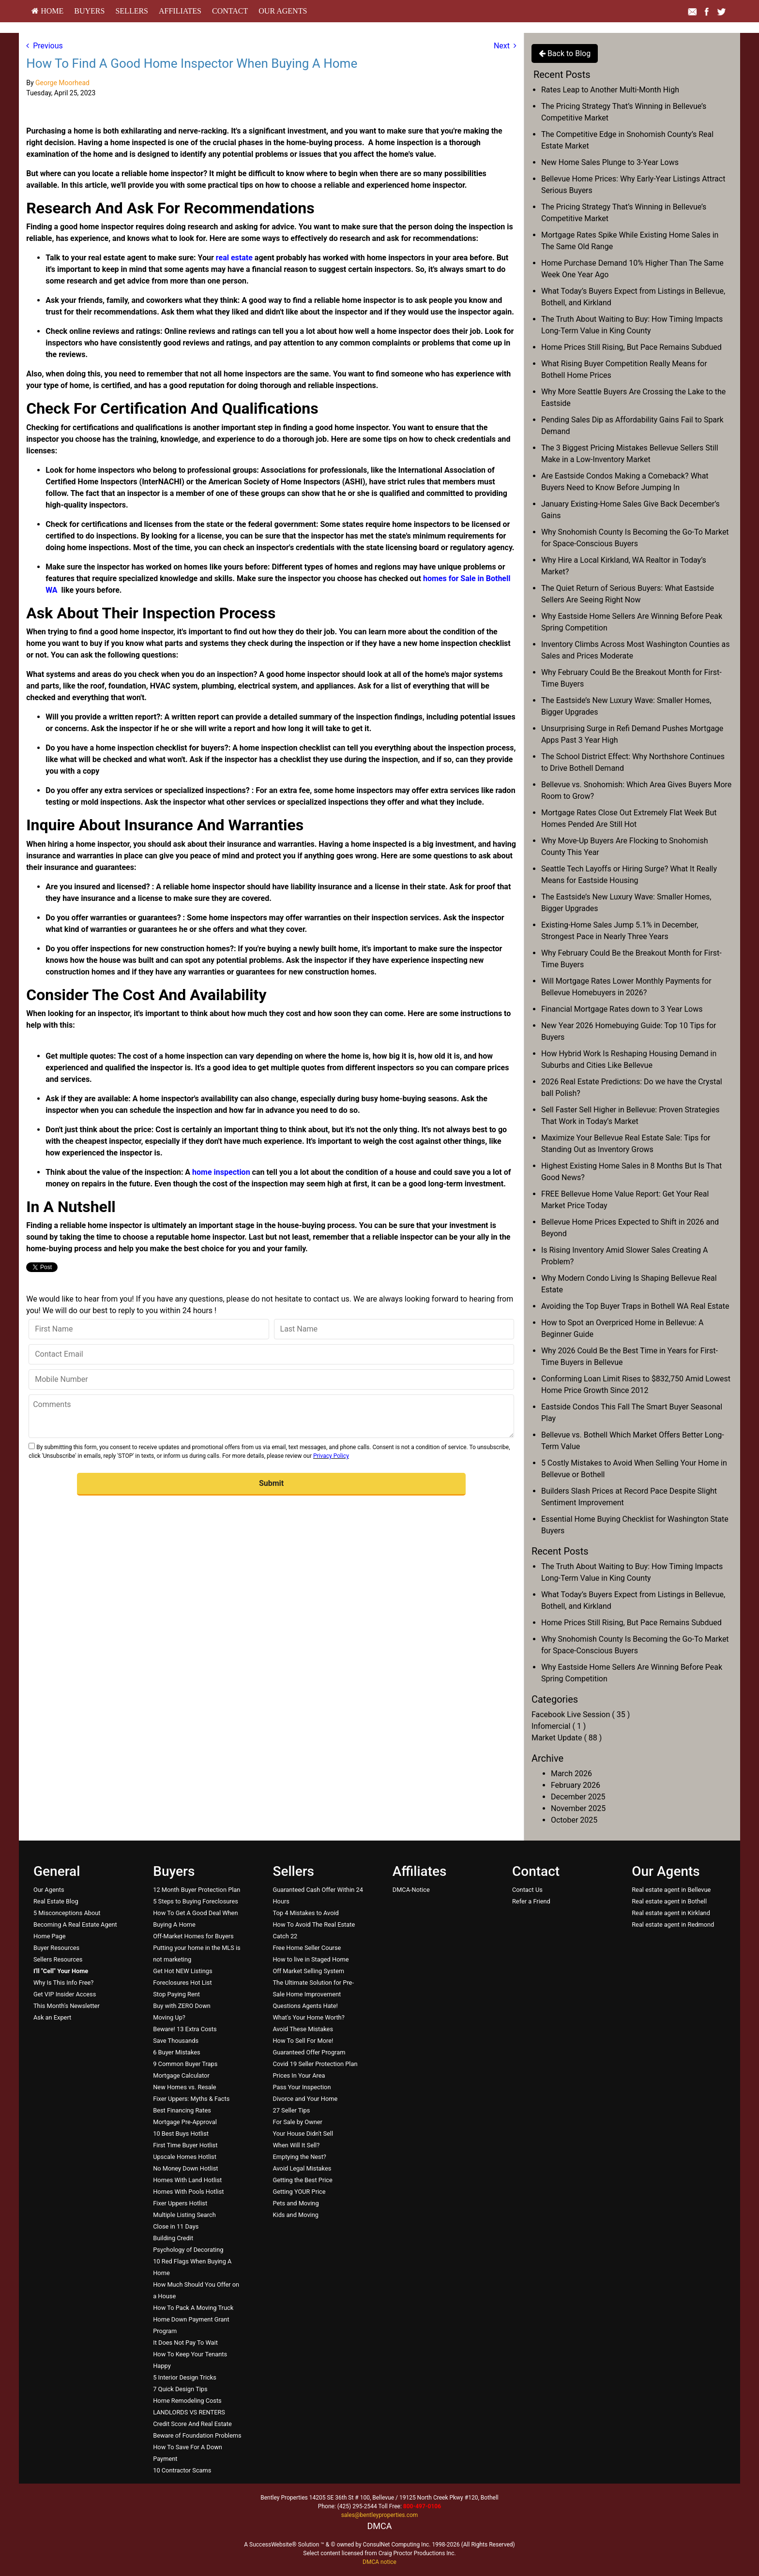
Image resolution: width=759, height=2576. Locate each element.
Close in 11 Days (175, 2226)
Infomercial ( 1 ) (558, 1726)
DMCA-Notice (411, 1889)
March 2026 (571, 1773)
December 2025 (578, 1796)
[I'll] (60, 1971)
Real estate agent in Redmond (673, 1924)
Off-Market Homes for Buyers (193, 1936)
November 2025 (578, 1808)
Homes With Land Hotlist (187, 2180)
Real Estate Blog (55, 1901)
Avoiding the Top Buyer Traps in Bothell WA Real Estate (635, 1306)
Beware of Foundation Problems (197, 2435)
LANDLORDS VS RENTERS (189, 2412)
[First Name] (149, 1329)
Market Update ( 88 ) (566, 1737)
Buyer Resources (56, 1947)
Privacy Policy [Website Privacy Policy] (331, 1456)
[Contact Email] (271, 1354)
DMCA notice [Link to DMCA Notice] (379, 2562)
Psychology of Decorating (188, 2249)
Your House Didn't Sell (303, 2133)
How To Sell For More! (303, 2040)
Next (505, 45)
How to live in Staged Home (311, 1959)
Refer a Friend (531, 1901)
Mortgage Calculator (181, 2075)
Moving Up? (169, 2017)
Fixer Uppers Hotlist (180, 2203)
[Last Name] (394, 1329)
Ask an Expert (52, 2017)
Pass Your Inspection (302, 2087)
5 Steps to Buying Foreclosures (195, 1901)
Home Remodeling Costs (187, 2400)
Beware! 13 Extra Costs (184, 2029)
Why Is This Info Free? (63, 1982)
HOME (47, 11)
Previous (44, 45)
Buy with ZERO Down (182, 2005)
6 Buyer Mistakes (176, 2052)
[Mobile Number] (271, 1379)
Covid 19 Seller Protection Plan (315, 2063)
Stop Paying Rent (176, 1994)
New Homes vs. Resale (184, 2087)
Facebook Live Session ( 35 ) (580, 1714)
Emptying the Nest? (299, 2156)
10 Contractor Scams (182, 2470)
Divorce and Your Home (305, 2098)
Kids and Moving (296, 2214)
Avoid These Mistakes (303, 2029)
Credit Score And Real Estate (192, 2423)
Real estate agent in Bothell (669, 1901)
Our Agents (282, 11)
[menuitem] (47, 11)
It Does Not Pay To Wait (185, 2342)
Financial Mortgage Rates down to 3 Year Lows (622, 1009)
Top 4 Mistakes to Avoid (305, 1913)
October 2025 (574, 1820)
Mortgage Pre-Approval (185, 2122)
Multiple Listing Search (184, 2214)
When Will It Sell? (296, 2145)
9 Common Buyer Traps (185, 2063)
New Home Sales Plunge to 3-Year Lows (610, 162)
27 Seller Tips (291, 2110)
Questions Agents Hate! (305, 2005)
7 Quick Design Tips (180, 2389)
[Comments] (271, 1416)
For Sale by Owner (297, 2122)
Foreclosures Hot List (182, 1982)
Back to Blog (565, 53)
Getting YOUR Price (299, 2191)
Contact (230, 11)
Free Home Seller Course (307, 1947)
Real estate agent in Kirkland (671, 1913)
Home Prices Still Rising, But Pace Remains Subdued (631, 347)
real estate (234, 257)
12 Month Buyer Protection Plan (196, 1889)
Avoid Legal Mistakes (302, 2168)
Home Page (49, 1936)
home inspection (221, 1172)
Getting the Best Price (302, 2180)
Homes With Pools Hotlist (188, 2191)
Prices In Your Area (299, 2075)
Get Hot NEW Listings (182, 1971)
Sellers (131, 11)
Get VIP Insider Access (64, 1994)
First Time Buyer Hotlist (185, 2145)
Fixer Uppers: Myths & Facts (191, 2098)
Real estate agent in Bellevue (671, 1889)
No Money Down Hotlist (185, 2168)
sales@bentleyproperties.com (379, 2515)
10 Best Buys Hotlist (181, 2133)
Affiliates (180, 11)
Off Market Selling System (308, 1971)
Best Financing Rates (182, 2110)
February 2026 (575, 1785)
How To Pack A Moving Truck (193, 2307)
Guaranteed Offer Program (309, 2052)
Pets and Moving (296, 2203)
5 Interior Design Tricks (184, 2377)
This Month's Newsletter (66, 2005)
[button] (271, 1484)
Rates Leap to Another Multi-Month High (610, 89)
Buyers (89, 11)
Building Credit (173, 2238)
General (56, 1871)
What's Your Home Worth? (308, 2017)
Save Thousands (175, 2040)
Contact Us (527, 1889)
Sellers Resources (57, 1959)
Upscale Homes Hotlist (184, 2156)
